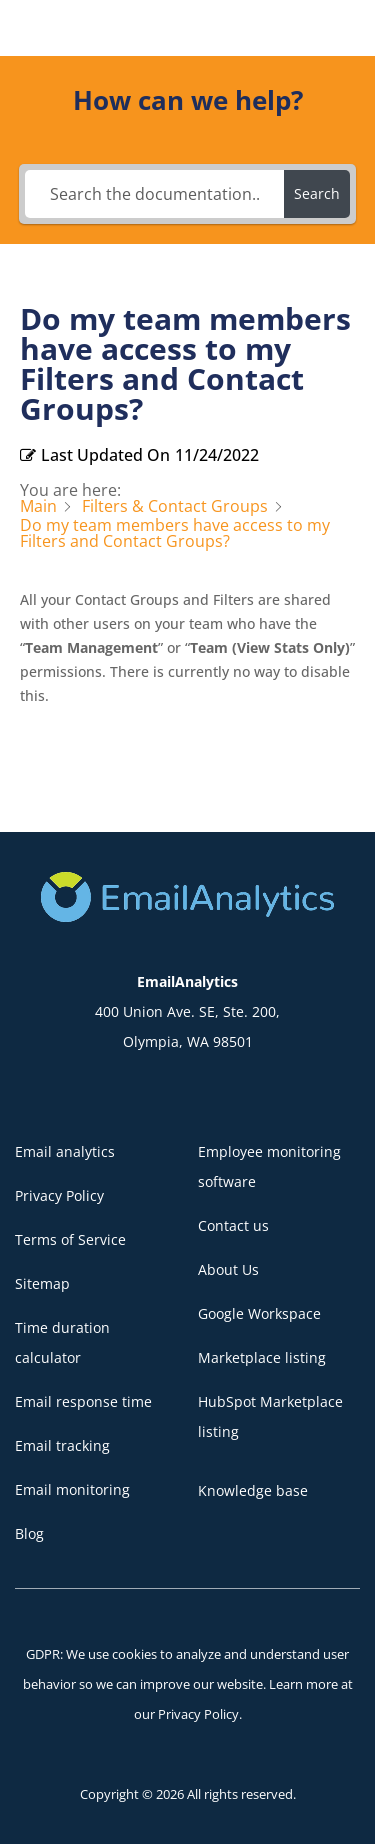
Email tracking (62, 1445)
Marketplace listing (262, 1357)
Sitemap (42, 1283)
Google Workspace (259, 1313)
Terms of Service (70, 1239)
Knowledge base (253, 1490)
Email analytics (65, 1151)
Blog (29, 1533)
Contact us (233, 1225)
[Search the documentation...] (155, 194)
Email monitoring (72, 1489)
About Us (228, 1269)
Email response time (83, 1401)
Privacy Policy (59, 1195)
